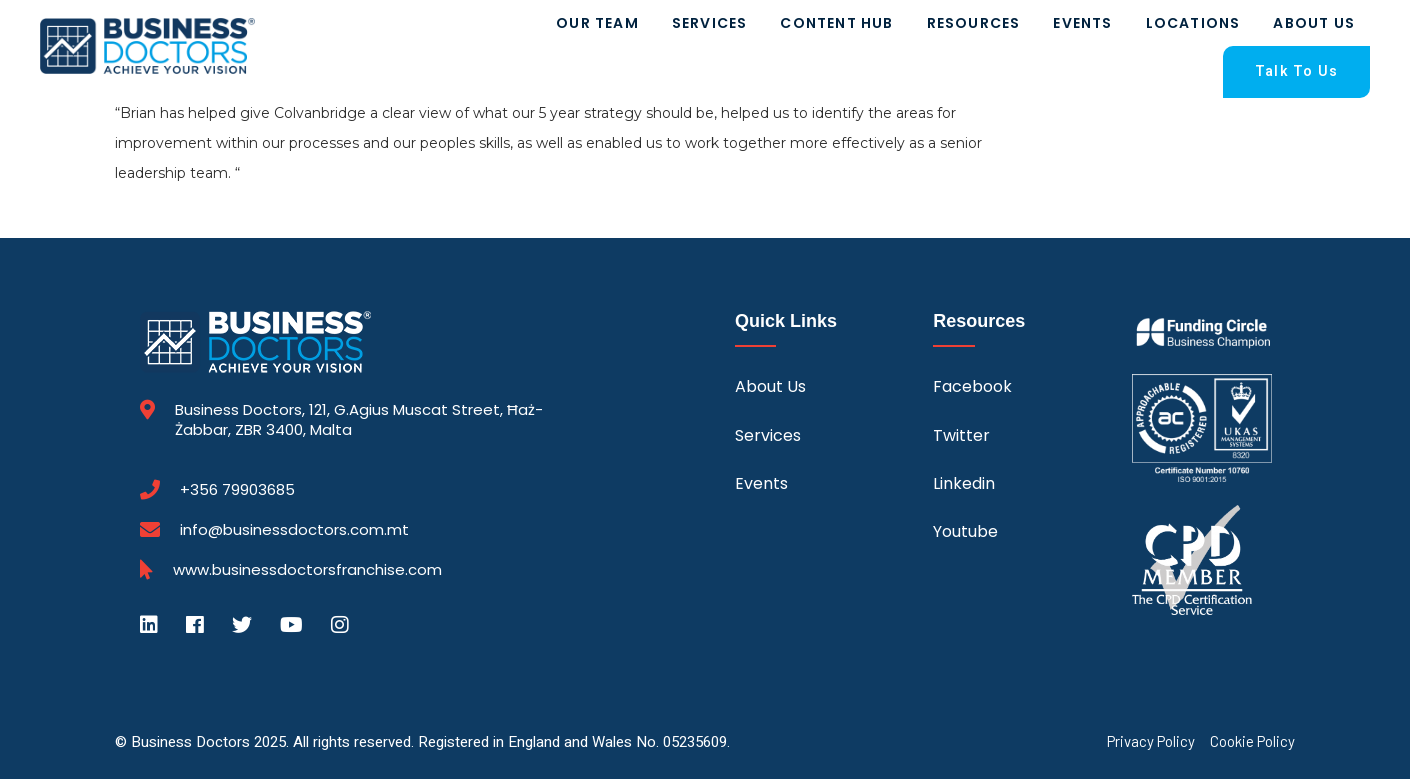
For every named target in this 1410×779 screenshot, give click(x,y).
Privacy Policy (1151, 741)
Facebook (972, 386)
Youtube (965, 531)
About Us (1314, 23)
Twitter (961, 435)
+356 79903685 (237, 490)
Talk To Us (1296, 71)
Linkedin (964, 483)
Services (710, 23)
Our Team (597, 23)
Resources (974, 23)
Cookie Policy (1252, 741)
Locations (1193, 23)
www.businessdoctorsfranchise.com (307, 570)
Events (1082, 23)
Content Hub (836, 23)
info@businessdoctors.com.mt (294, 529)
